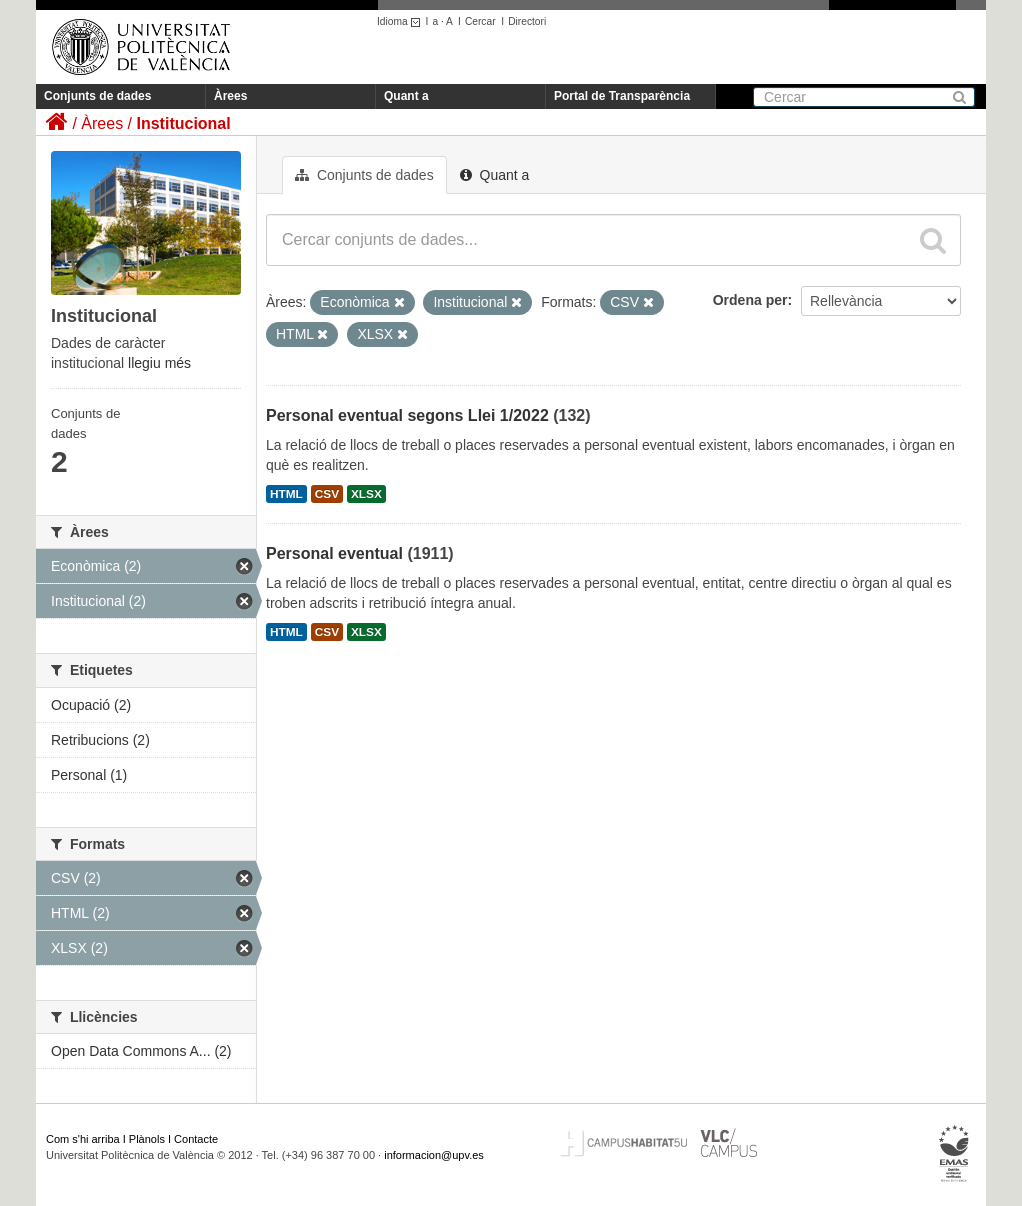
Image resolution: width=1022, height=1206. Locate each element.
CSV (327, 494)
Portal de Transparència (622, 96)
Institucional (183, 123)
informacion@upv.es (434, 1155)
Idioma (401, 21)
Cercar (480, 21)
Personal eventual (334, 553)
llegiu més (159, 363)
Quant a (406, 96)
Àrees (230, 96)
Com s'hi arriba (83, 1139)
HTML (286, 494)
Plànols (147, 1139)
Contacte (196, 1139)
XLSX (366, 494)
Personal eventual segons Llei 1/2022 (407, 415)
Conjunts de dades (97, 96)
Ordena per (750, 300)
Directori (527, 21)
